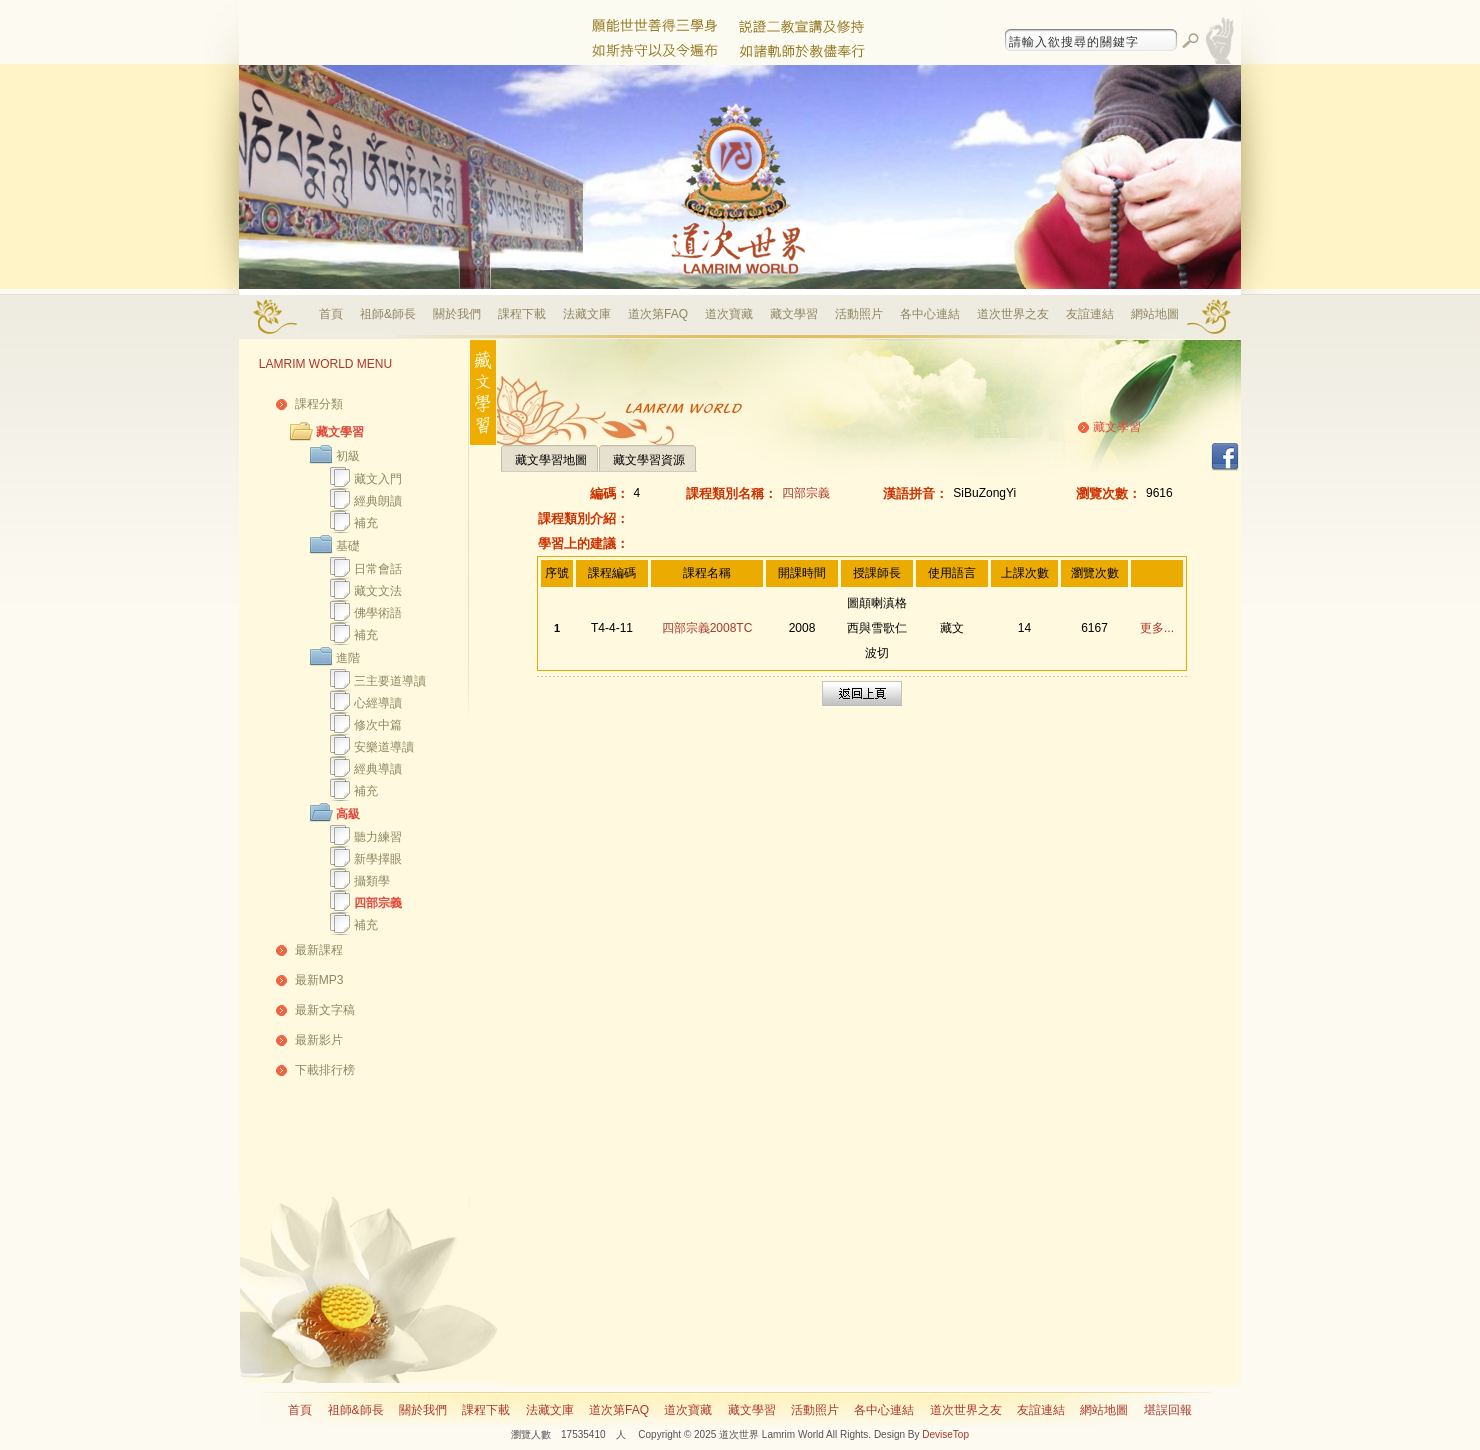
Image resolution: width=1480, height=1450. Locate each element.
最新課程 (319, 950)
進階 (348, 658)
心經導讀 (378, 703)
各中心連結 (930, 314)
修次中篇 (378, 725)
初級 (348, 456)
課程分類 (319, 404)
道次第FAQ (658, 314)
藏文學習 (794, 314)
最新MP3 (319, 980)
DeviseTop (945, 1434)
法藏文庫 (587, 314)
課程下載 (522, 314)
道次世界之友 (1013, 314)
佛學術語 (378, 613)
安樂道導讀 (384, 747)
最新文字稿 (325, 1010)
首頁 (331, 314)
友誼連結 (1090, 314)
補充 (366, 523)
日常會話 (378, 569)
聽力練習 (378, 837)
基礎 (348, 546)
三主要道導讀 (390, 681)
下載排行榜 (325, 1070)
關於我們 (457, 314)
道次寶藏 (729, 314)
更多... (1157, 628)
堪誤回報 (1168, 1410)
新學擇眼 (378, 859)
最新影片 (319, 1040)
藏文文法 (378, 591)
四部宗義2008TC (707, 628)
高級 (348, 814)
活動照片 (859, 314)
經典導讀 (378, 769)
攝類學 (372, 881)
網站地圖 (1155, 314)
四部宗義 (378, 903)
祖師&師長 (388, 314)
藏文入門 (378, 479)
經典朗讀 (378, 501)
